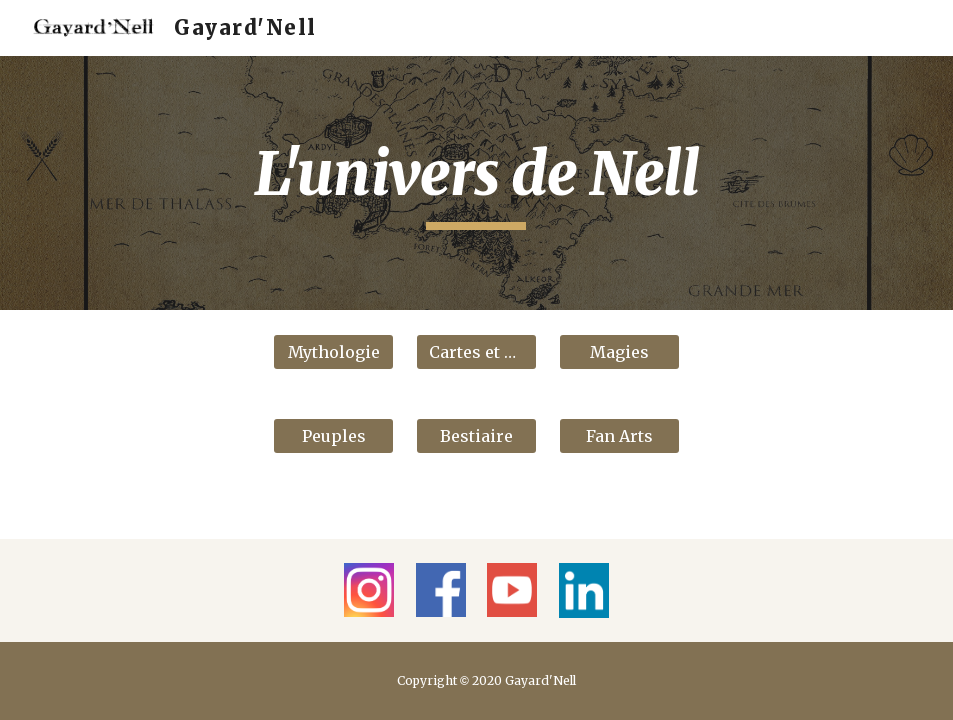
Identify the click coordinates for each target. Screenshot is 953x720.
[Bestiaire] (476, 436)
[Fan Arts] (619, 436)
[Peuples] (333, 436)
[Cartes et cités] (476, 352)
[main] (477, 183)
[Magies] (619, 352)
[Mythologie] (333, 352)
